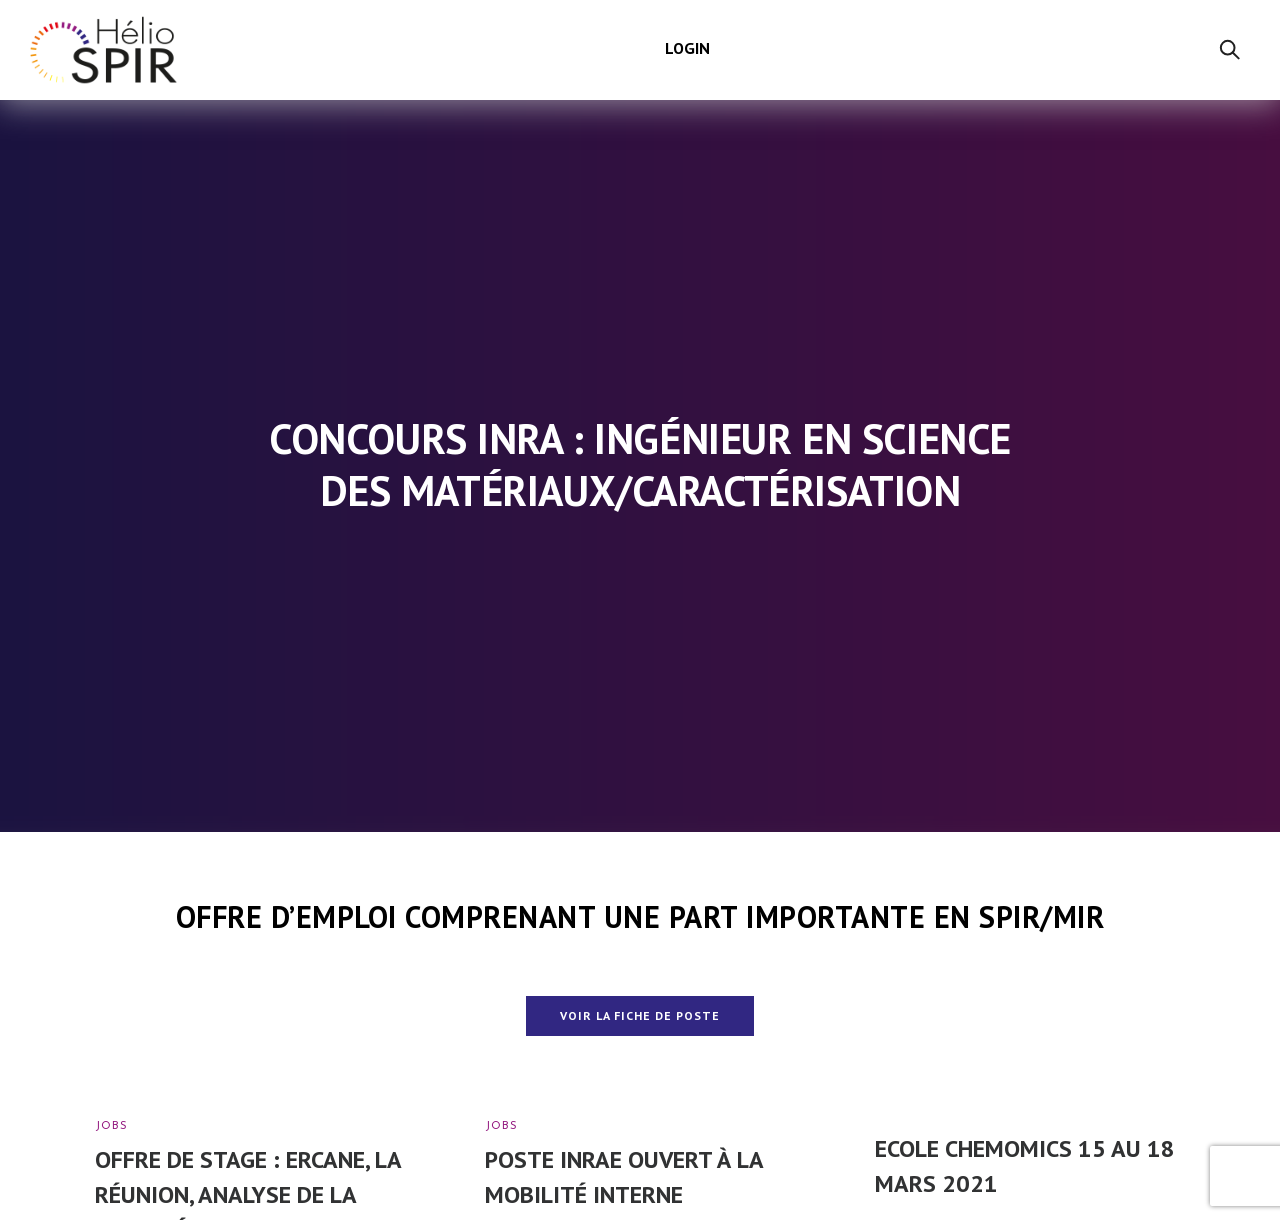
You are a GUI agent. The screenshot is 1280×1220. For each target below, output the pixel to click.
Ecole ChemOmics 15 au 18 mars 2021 (1025, 1166)
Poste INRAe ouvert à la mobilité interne (624, 1177)
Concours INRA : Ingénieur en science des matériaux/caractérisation (640, 465)
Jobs (111, 1126)
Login (687, 48)
